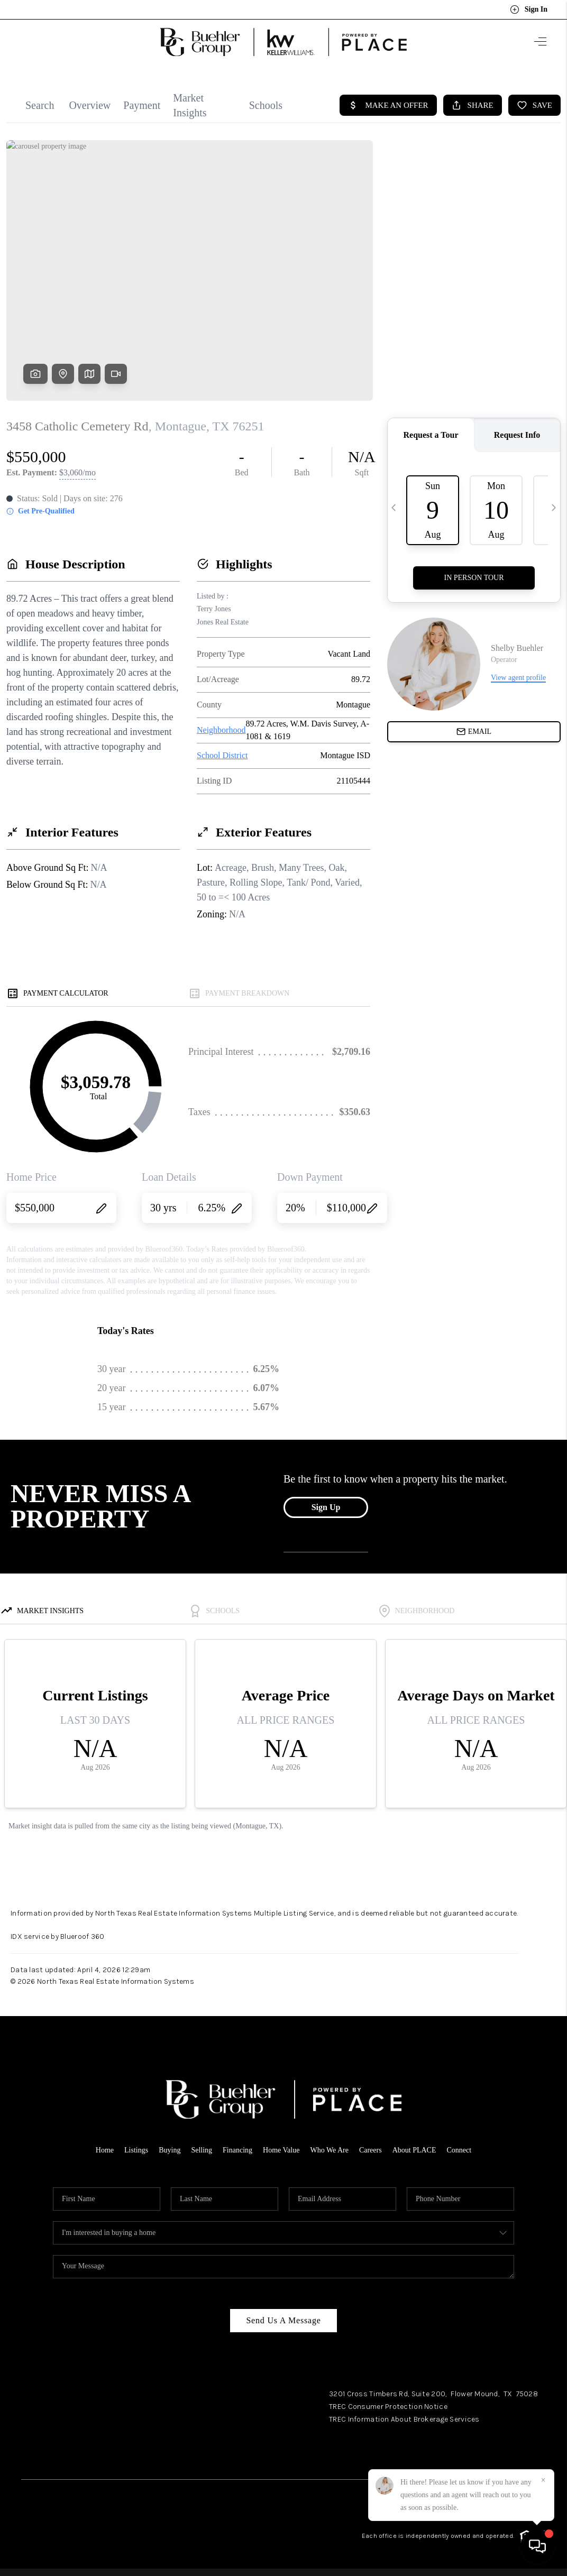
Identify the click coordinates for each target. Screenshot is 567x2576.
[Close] (543, 2480)
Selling (201, 2150)
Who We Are (329, 2150)
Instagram (490, 2458)
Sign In (528, 9)
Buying (169, 2150)
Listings (136, 2150)
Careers (370, 2150)
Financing (237, 2150)
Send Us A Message (283, 2320)
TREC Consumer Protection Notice (388, 2406)
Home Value (281, 2150)
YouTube (530, 2458)
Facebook (449, 2458)
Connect (459, 2150)
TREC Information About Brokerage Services (404, 2419)
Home (105, 2150)
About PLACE (414, 2150)
